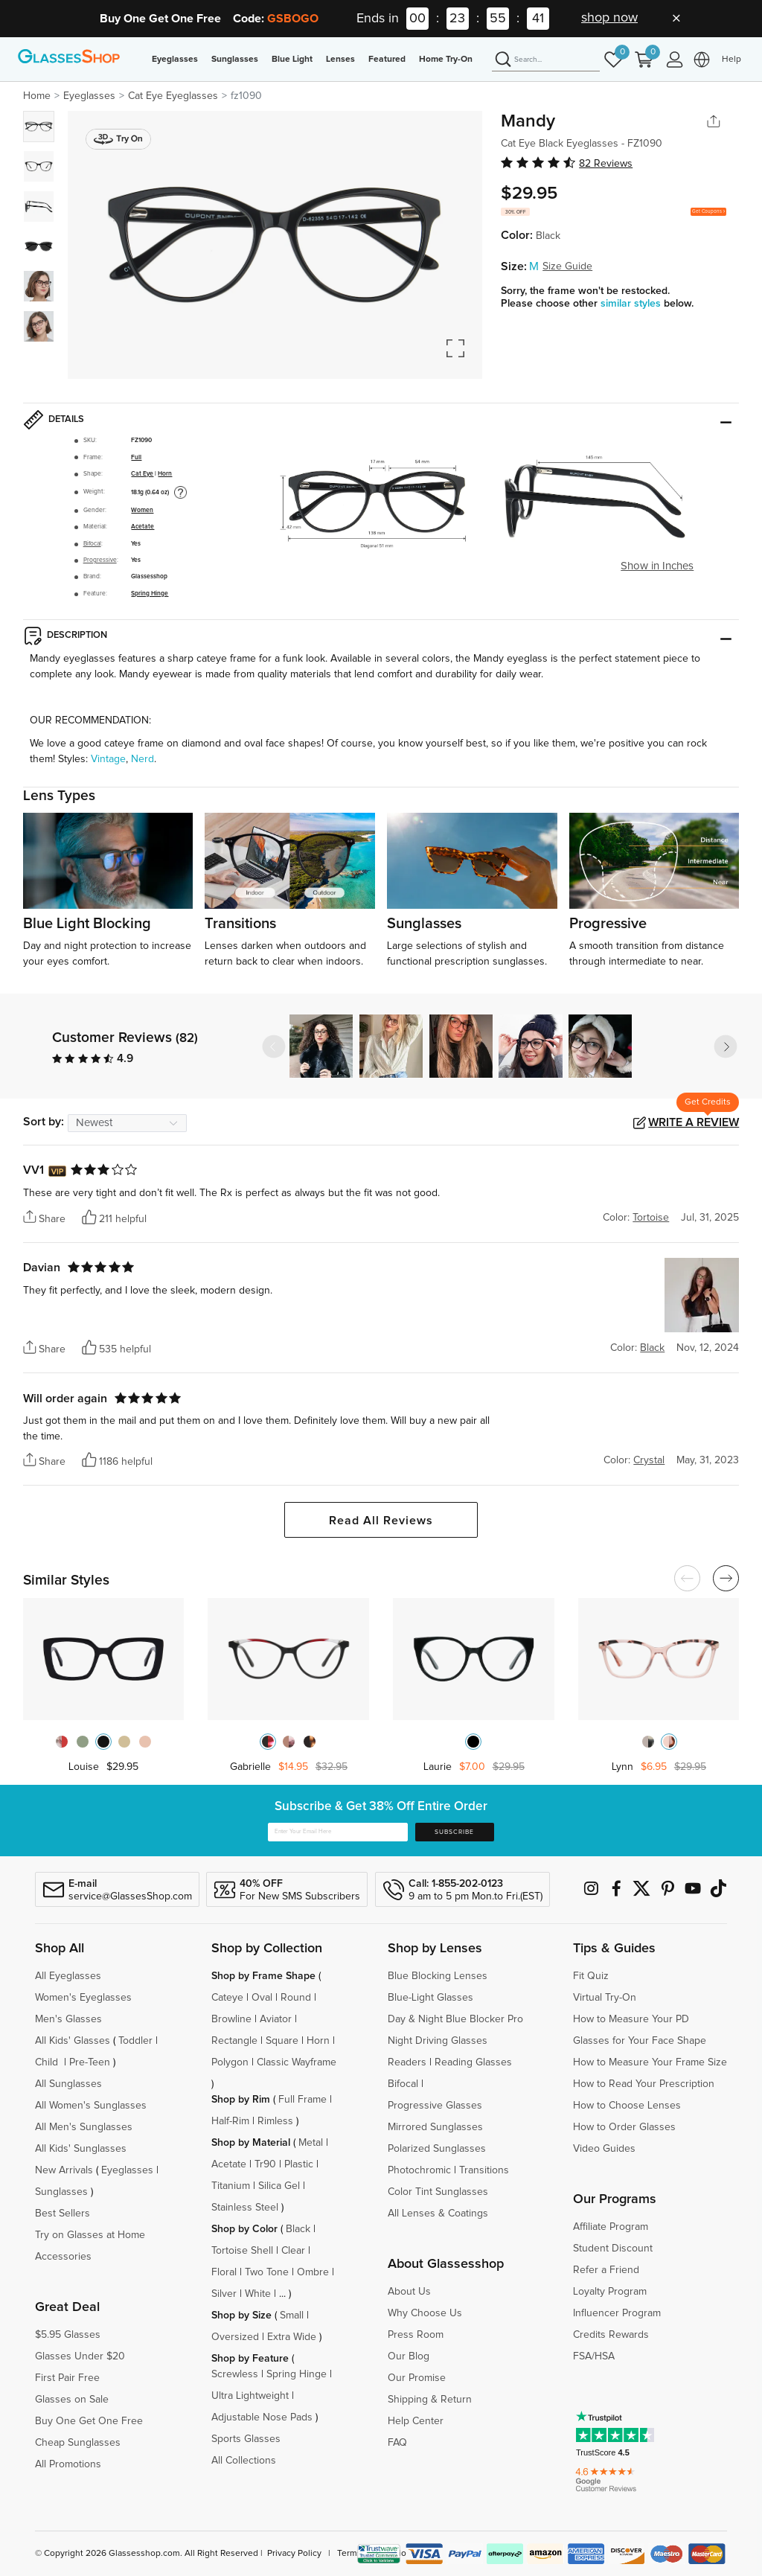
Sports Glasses (246, 2439)
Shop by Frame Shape (263, 1976)
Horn (165, 473)
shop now (609, 18)
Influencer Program (617, 2313)
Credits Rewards (611, 2335)
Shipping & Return (430, 2399)
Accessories (63, 2256)
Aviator (276, 2019)
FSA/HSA (594, 2356)
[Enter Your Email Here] (338, 1832)
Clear (293, 2251)
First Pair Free (67, 2378)
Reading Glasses (473, 2062)
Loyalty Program (610, 2291)
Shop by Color (244, 2229)
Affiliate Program (610, 2227)
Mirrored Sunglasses (435, 2127)
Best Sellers (62, 2213)
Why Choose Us (425, 2313)
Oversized (235, 2337)
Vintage (108, 759)
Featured (387, 59)
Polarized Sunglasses (437, 2149)
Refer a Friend (606, 2270)
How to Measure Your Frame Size (650, 2062)
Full (136, 457)
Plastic (298, 2164)
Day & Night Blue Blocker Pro (455, 2019)
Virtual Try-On (604, 1997)
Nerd (142, 759)
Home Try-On (446, 59)
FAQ (397, 2443)
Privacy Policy (294, 2553)
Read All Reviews (381, 1521)
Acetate (142, 526)
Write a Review (693, 1122)
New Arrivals (64, 2170)
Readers (407, 2062)
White (258, 2294)
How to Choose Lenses (627, 2105)
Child (48, 2062)
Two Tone (267, 2272)
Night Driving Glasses (437, 2041)
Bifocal (92, 543)
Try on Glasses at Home (90, 2235)
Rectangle (234, 2041)
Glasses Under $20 (80, 2356)
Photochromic (419, 2170)
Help (731, 59)
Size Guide (567, 266)
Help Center (416, 2421)
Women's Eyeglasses (83, 1997)
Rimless (275, 2121)
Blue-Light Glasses (430, 1997)
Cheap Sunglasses (78, 2443)
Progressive (100, 560)
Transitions (484, 2170)
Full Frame (302, 2099)
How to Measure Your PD (631, 2019)
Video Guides (604, 2149)
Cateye (227, 1997)
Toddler (135, 2041)
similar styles (632, 303)
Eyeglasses (175, 59)
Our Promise (417, 2378)
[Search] (546, 60)
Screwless (234, 2374)
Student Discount (613, 2248)
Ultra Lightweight (250, 2396)
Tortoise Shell (242, 2251)
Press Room (416, 2335)
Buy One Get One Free (89, 2421)
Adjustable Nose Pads (262, 2417)
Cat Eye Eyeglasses (173, 96)
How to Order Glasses (624, 2127)
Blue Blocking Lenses (437, 1976)
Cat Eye (142, 473)
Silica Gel (279, 2186)
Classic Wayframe (296, 2062)
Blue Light (292, 59)
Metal (310, 2143)
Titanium (230, 2186)
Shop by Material (250, 2143)
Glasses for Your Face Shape (639, 2041)
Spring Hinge (149, 593)
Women (142, 510)
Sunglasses (234, 59)
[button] (725, 1046)
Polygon (230, 2062)
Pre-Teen (89, 2062)
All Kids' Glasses (72, 2041)
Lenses (340, 59)
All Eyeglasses (68, 1976)
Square (282, 2041)
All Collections (243, 2460)
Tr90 (265, 2164)
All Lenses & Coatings (438, 2213)
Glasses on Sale (72, 2399)
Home (37, 96)
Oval (262, 1997)
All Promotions (68, 2464)
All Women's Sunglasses (91, 2105)
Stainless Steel (244, 2207)
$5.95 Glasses (67, 2335)
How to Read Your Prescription (643, 2084)
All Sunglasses (68, 2084)
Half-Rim (230, 2121)
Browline (231, 2019)
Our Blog (408, 2356)
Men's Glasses (68, 2019)
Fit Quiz (591, 1976)
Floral (224, 2272)
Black (298, 2229)
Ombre (313, 2272)
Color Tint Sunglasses (438, 2192)
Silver (224, 2294)
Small (292, 2315)
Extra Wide (291, 2337)
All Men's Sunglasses (83, 2127)
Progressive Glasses (435, 2105)
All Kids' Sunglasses (81, 2149)
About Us (409, 2291)
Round (296, 1997)
